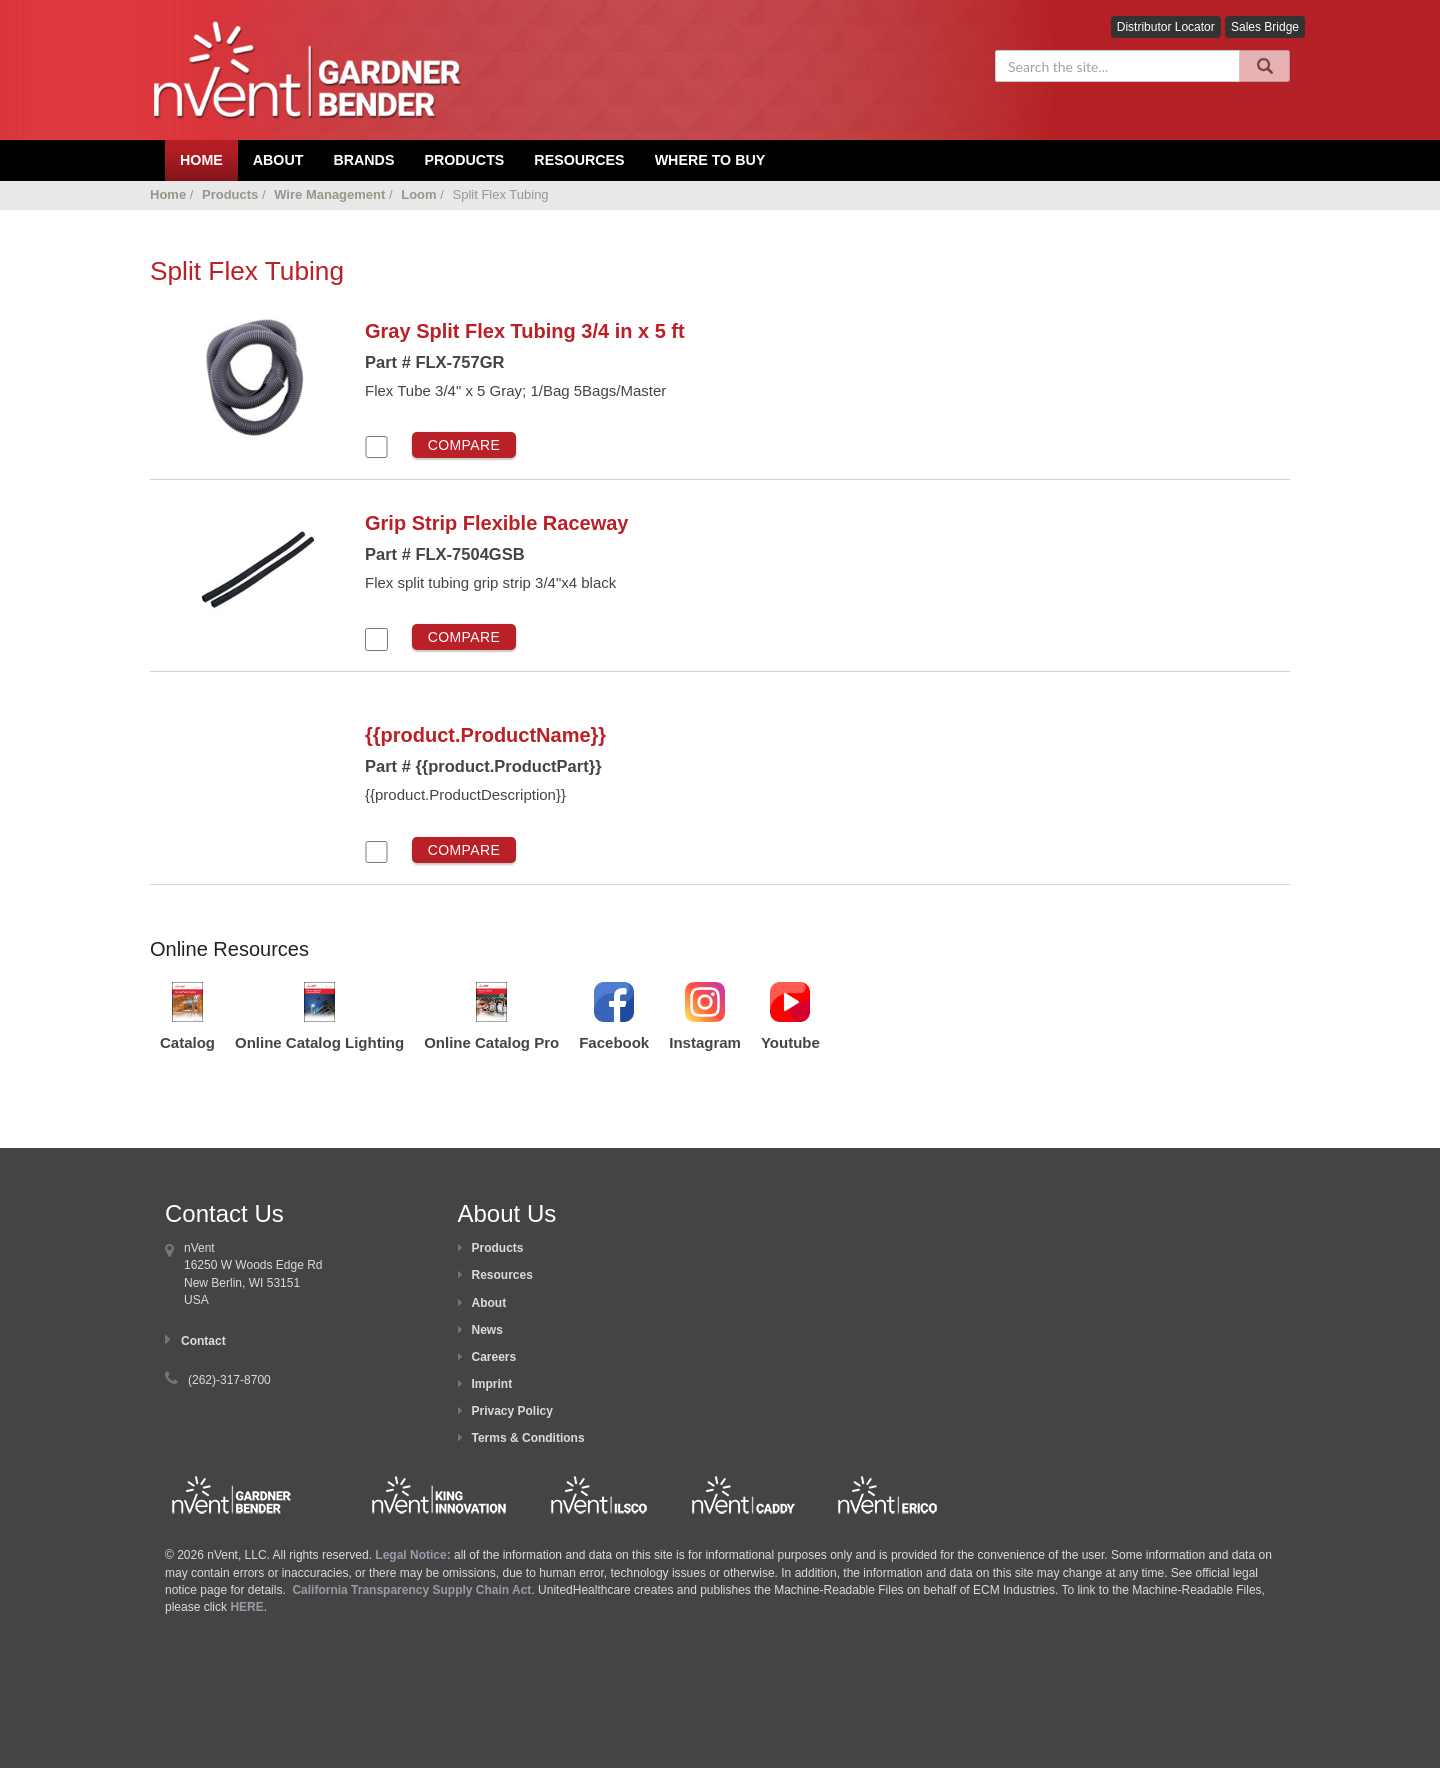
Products (464, 160)
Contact (203, 1341)
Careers (494, 1357)
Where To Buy (710, 160)
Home (168, 194)
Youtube (790, 1042)
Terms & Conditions (528, 1438)
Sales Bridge (1265, 27)
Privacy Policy (512, 1411)
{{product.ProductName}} (485, 735)
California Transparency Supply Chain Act (411, 1590)
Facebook (614, 1042)
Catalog (187, 1042)
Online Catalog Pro (491, 1042)
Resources (579, 160)
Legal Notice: (414, 1555)
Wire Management (329, 194)
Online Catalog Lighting (319, 1042)
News (487, 1330)
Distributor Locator (1166, 27)
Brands (363, 160)
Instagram (705, 1042)
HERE (246, 1607)
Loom (418, 194)
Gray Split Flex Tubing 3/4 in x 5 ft (525, 331)
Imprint (492, 1384)
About (489, 1303)
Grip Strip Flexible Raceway (496, 523)
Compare (464, 445)
